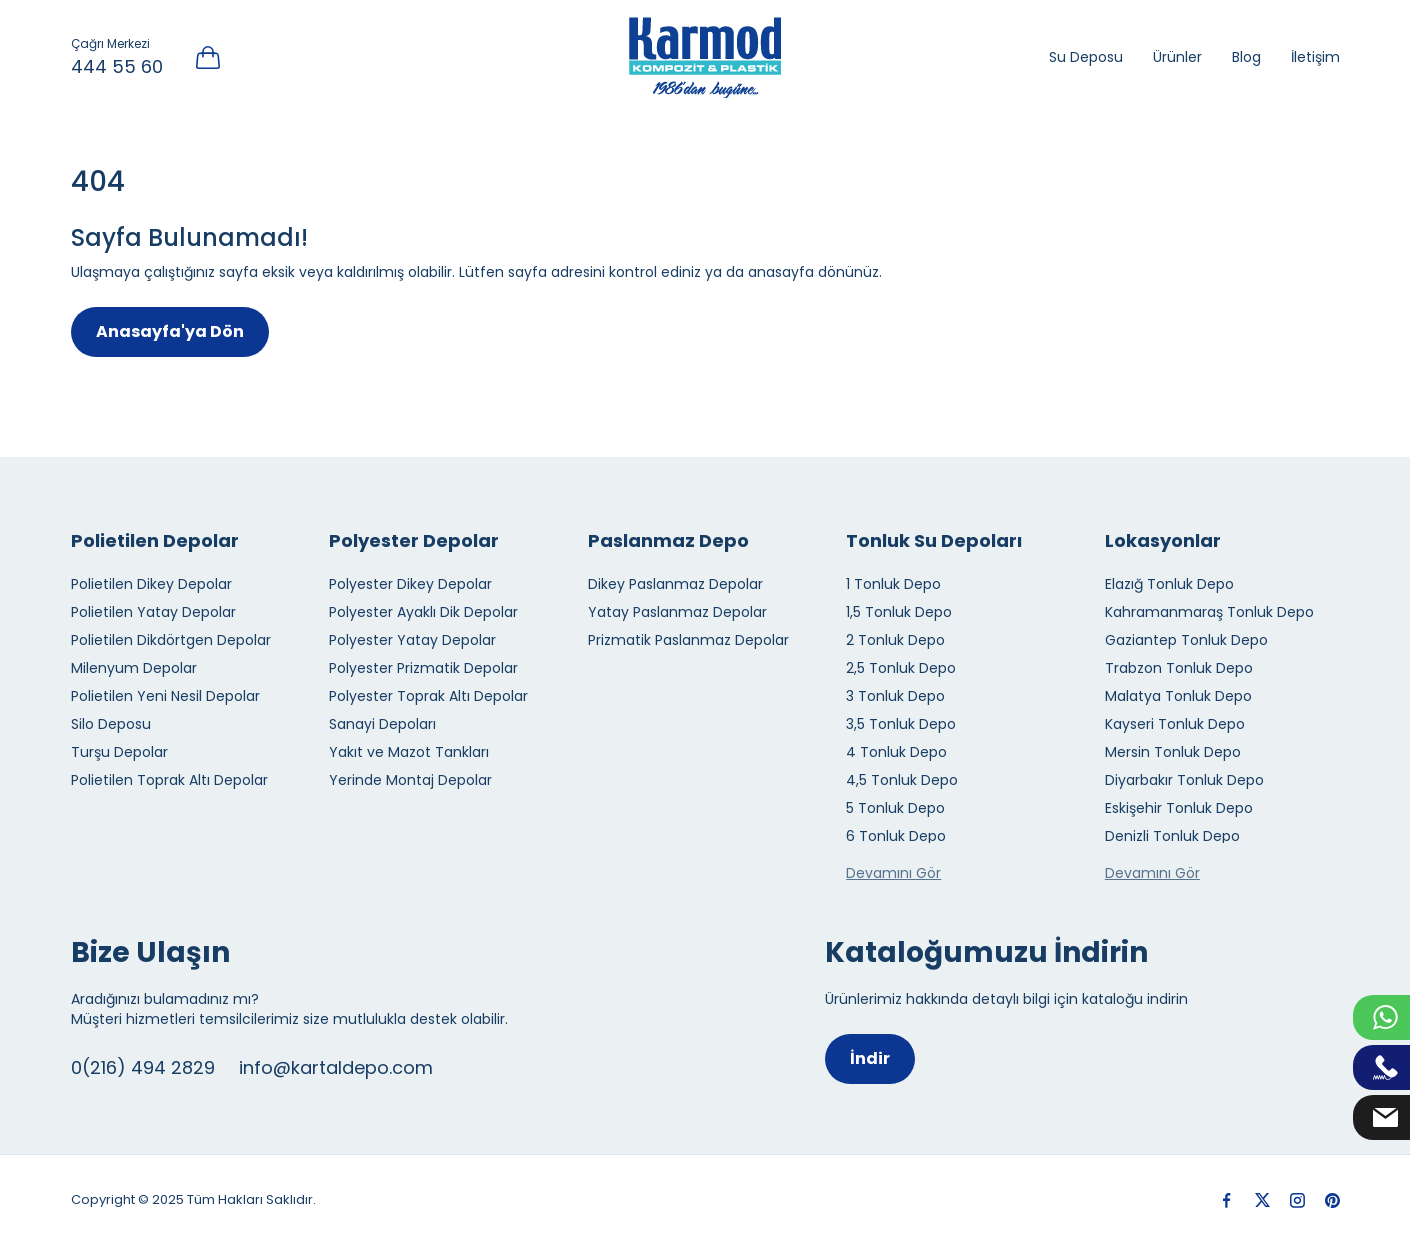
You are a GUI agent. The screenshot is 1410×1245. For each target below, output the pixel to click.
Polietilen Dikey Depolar (151, 584)
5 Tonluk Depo (895, 808)
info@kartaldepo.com (336, 1067)
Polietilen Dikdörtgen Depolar (171, 640)
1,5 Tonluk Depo (899, 612)
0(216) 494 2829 (143, 1067)
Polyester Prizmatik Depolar (423, 668)
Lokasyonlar (1163, 540)
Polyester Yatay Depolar (412, 640)
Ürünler (1177, 57)
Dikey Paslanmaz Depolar (675, 584)
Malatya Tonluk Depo (1178, 696)
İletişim (1315, 57)
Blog (1246, 57)
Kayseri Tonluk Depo (1175, 724)
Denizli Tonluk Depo (1172, 836)
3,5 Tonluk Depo (901, 724)
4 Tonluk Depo (896, 752)
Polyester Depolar (414, 540)
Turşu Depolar (119, 752)
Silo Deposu (111, 724)
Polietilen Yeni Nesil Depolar (165, 696)
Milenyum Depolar (134, 668)
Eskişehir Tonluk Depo (1179, 808)
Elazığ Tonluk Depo (1169, 584)
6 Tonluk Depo (896, 836)
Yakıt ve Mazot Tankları (409, 752)
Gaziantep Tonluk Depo (1186, 640)
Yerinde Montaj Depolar (410, 780)
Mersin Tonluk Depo (1173, 752)
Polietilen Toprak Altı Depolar (169, 780)
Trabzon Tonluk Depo (1179, 668)
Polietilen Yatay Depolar (153, 612)
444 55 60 (117, 66)
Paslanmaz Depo (668, 540)
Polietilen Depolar (155, 540)
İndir (870, 1058)
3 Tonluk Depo (895, 696)
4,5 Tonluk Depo (902, 780)
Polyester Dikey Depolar (410, 584)
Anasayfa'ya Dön (170, 331)
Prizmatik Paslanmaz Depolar (688, 640)
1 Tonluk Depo (893, 584)
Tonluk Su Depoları (934, 540)
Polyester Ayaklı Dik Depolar (423, 612)
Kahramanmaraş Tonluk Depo (1209, 612)
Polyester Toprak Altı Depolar (428, 696)
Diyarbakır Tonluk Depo (1184, 780)
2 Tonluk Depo (895, 640)
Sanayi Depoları (382, 724)
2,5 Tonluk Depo (901, 668)
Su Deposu (1086, 57)
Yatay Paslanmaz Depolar (677, 612)
